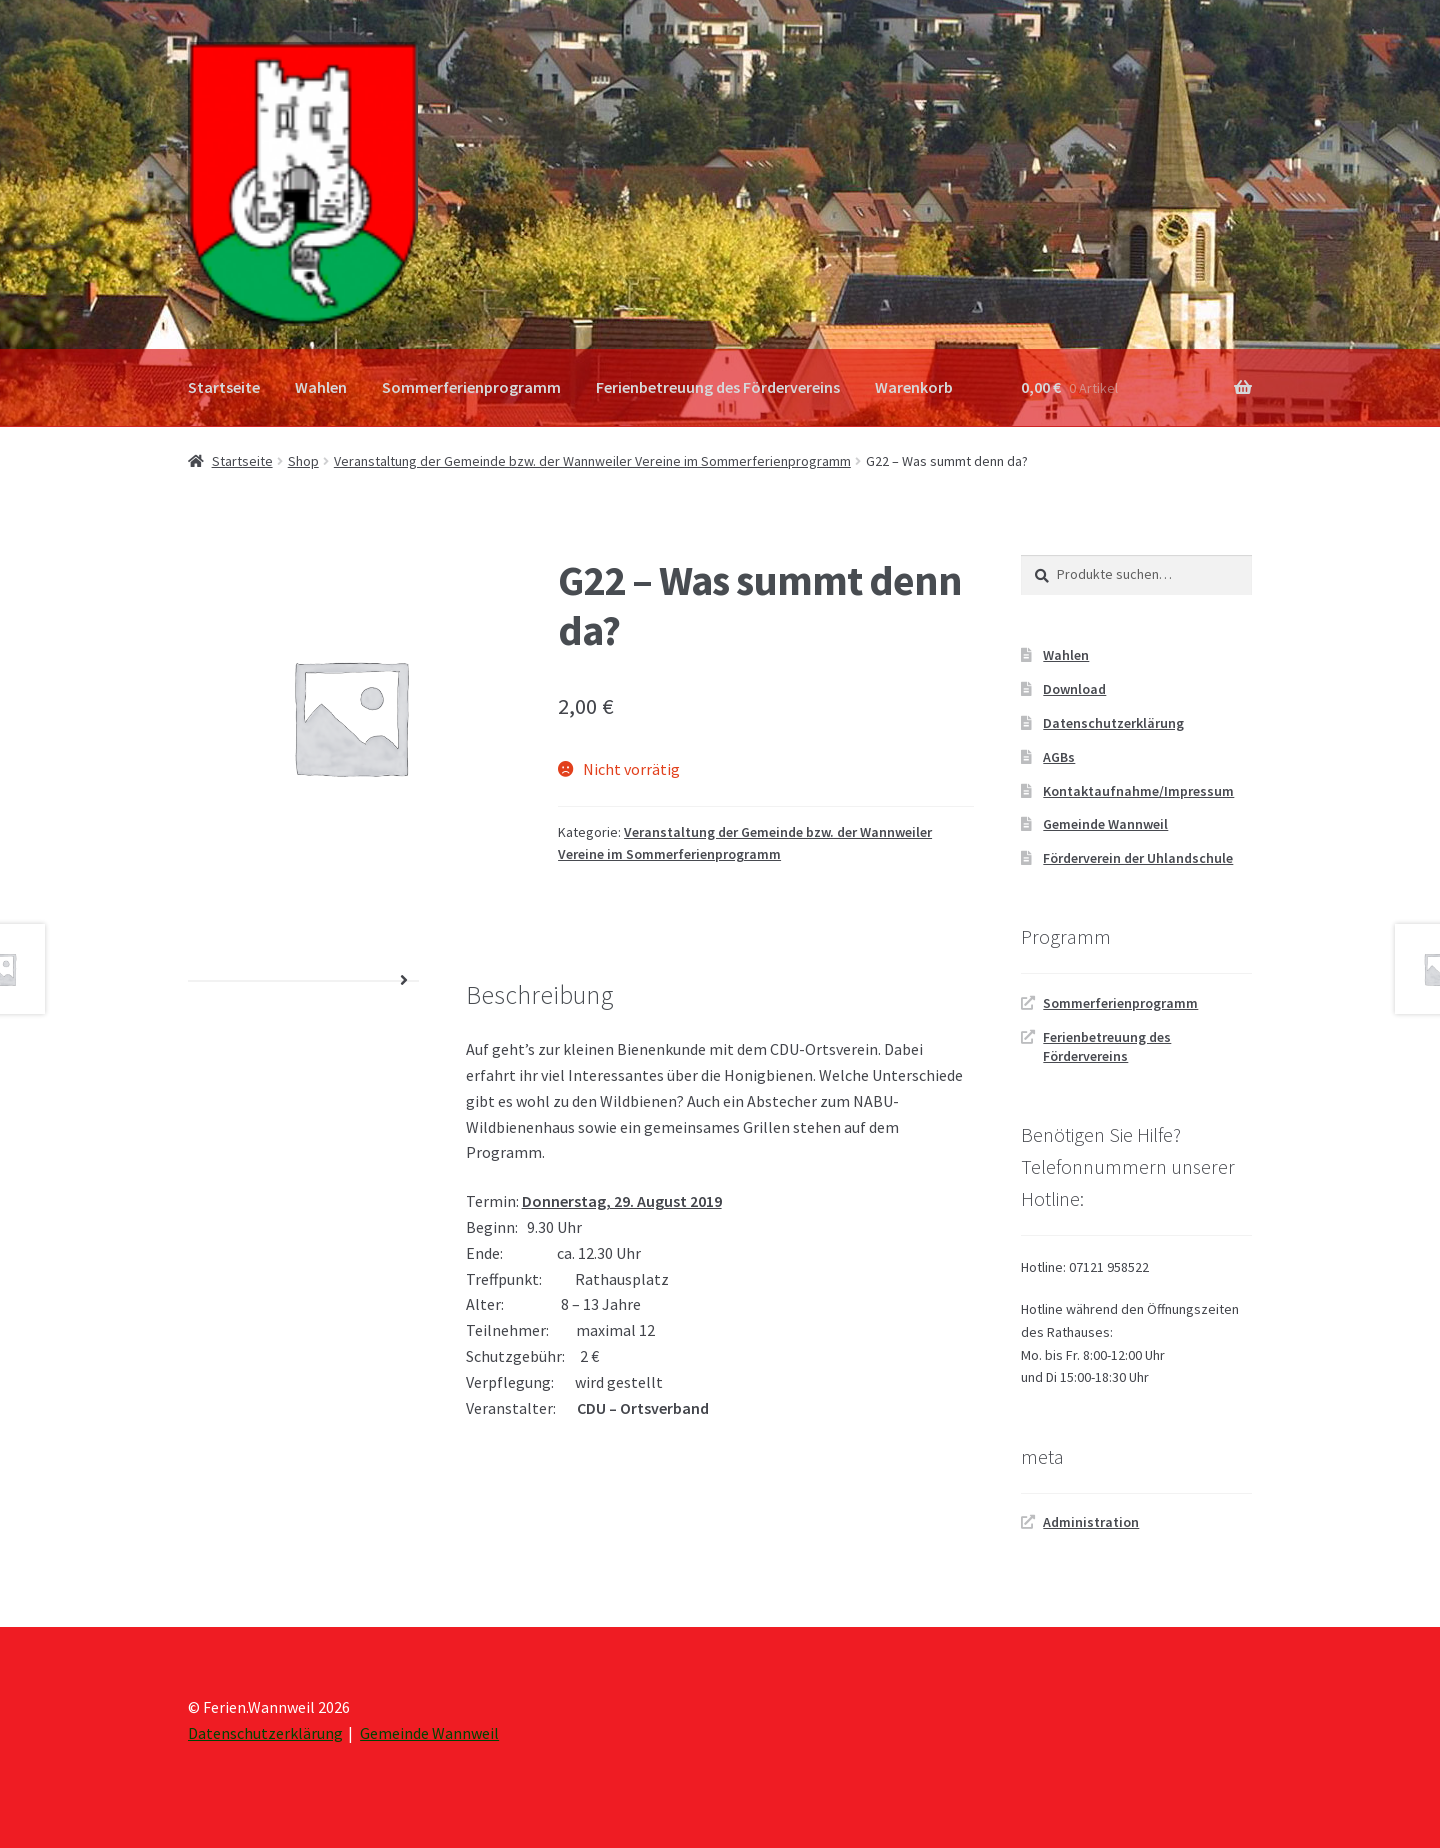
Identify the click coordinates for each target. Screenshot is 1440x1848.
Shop (303, 461)
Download (1074, 689)
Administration (1091, 1522)
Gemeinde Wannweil (1105, 824)
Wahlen (321, 387)
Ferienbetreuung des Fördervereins (718, 387)
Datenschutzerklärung (1113, 723)
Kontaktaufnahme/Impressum (1138, 791)
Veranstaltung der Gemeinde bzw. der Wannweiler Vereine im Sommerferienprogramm (592, 461)
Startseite (224, 387)
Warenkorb (914, 387)
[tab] (303, 981)
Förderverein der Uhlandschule (1138, 858)
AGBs (1059, 757)
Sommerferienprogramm (471, 387)
